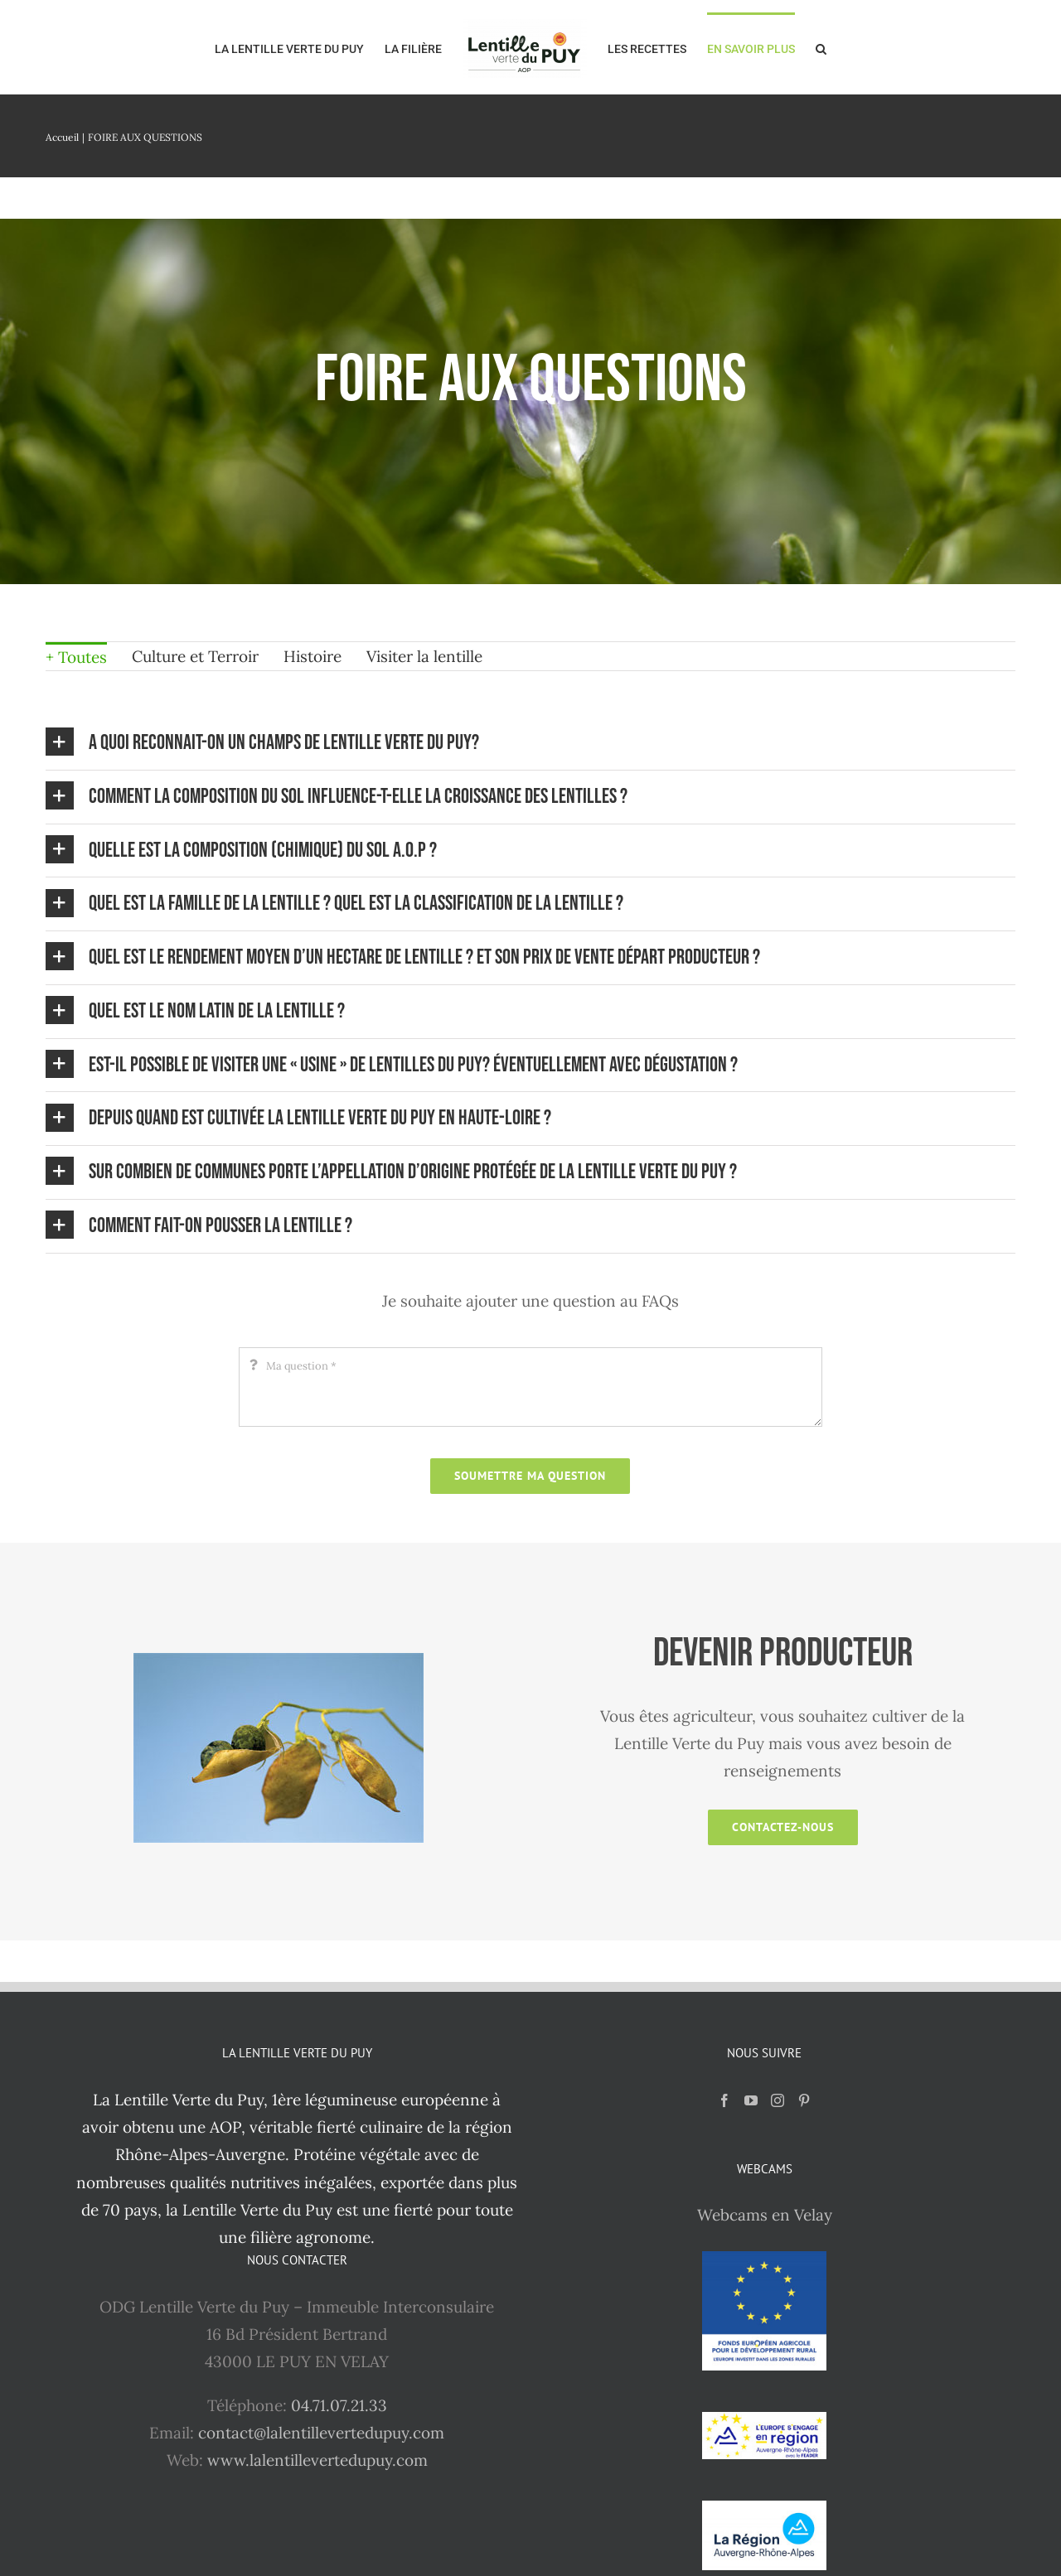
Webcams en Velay (764, 2215)
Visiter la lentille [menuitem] (424, 656)
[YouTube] (751, 2100)
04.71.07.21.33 (339, 2405)
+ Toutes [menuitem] (76, 657)
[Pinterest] (804, 2100)
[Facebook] (724, 2100)
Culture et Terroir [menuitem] (195, 656)
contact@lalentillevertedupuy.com (321, 2433)
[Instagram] (777, 2100)
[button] (821, 47)
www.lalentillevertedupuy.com (317, 2460)
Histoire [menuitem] (312, 656)
